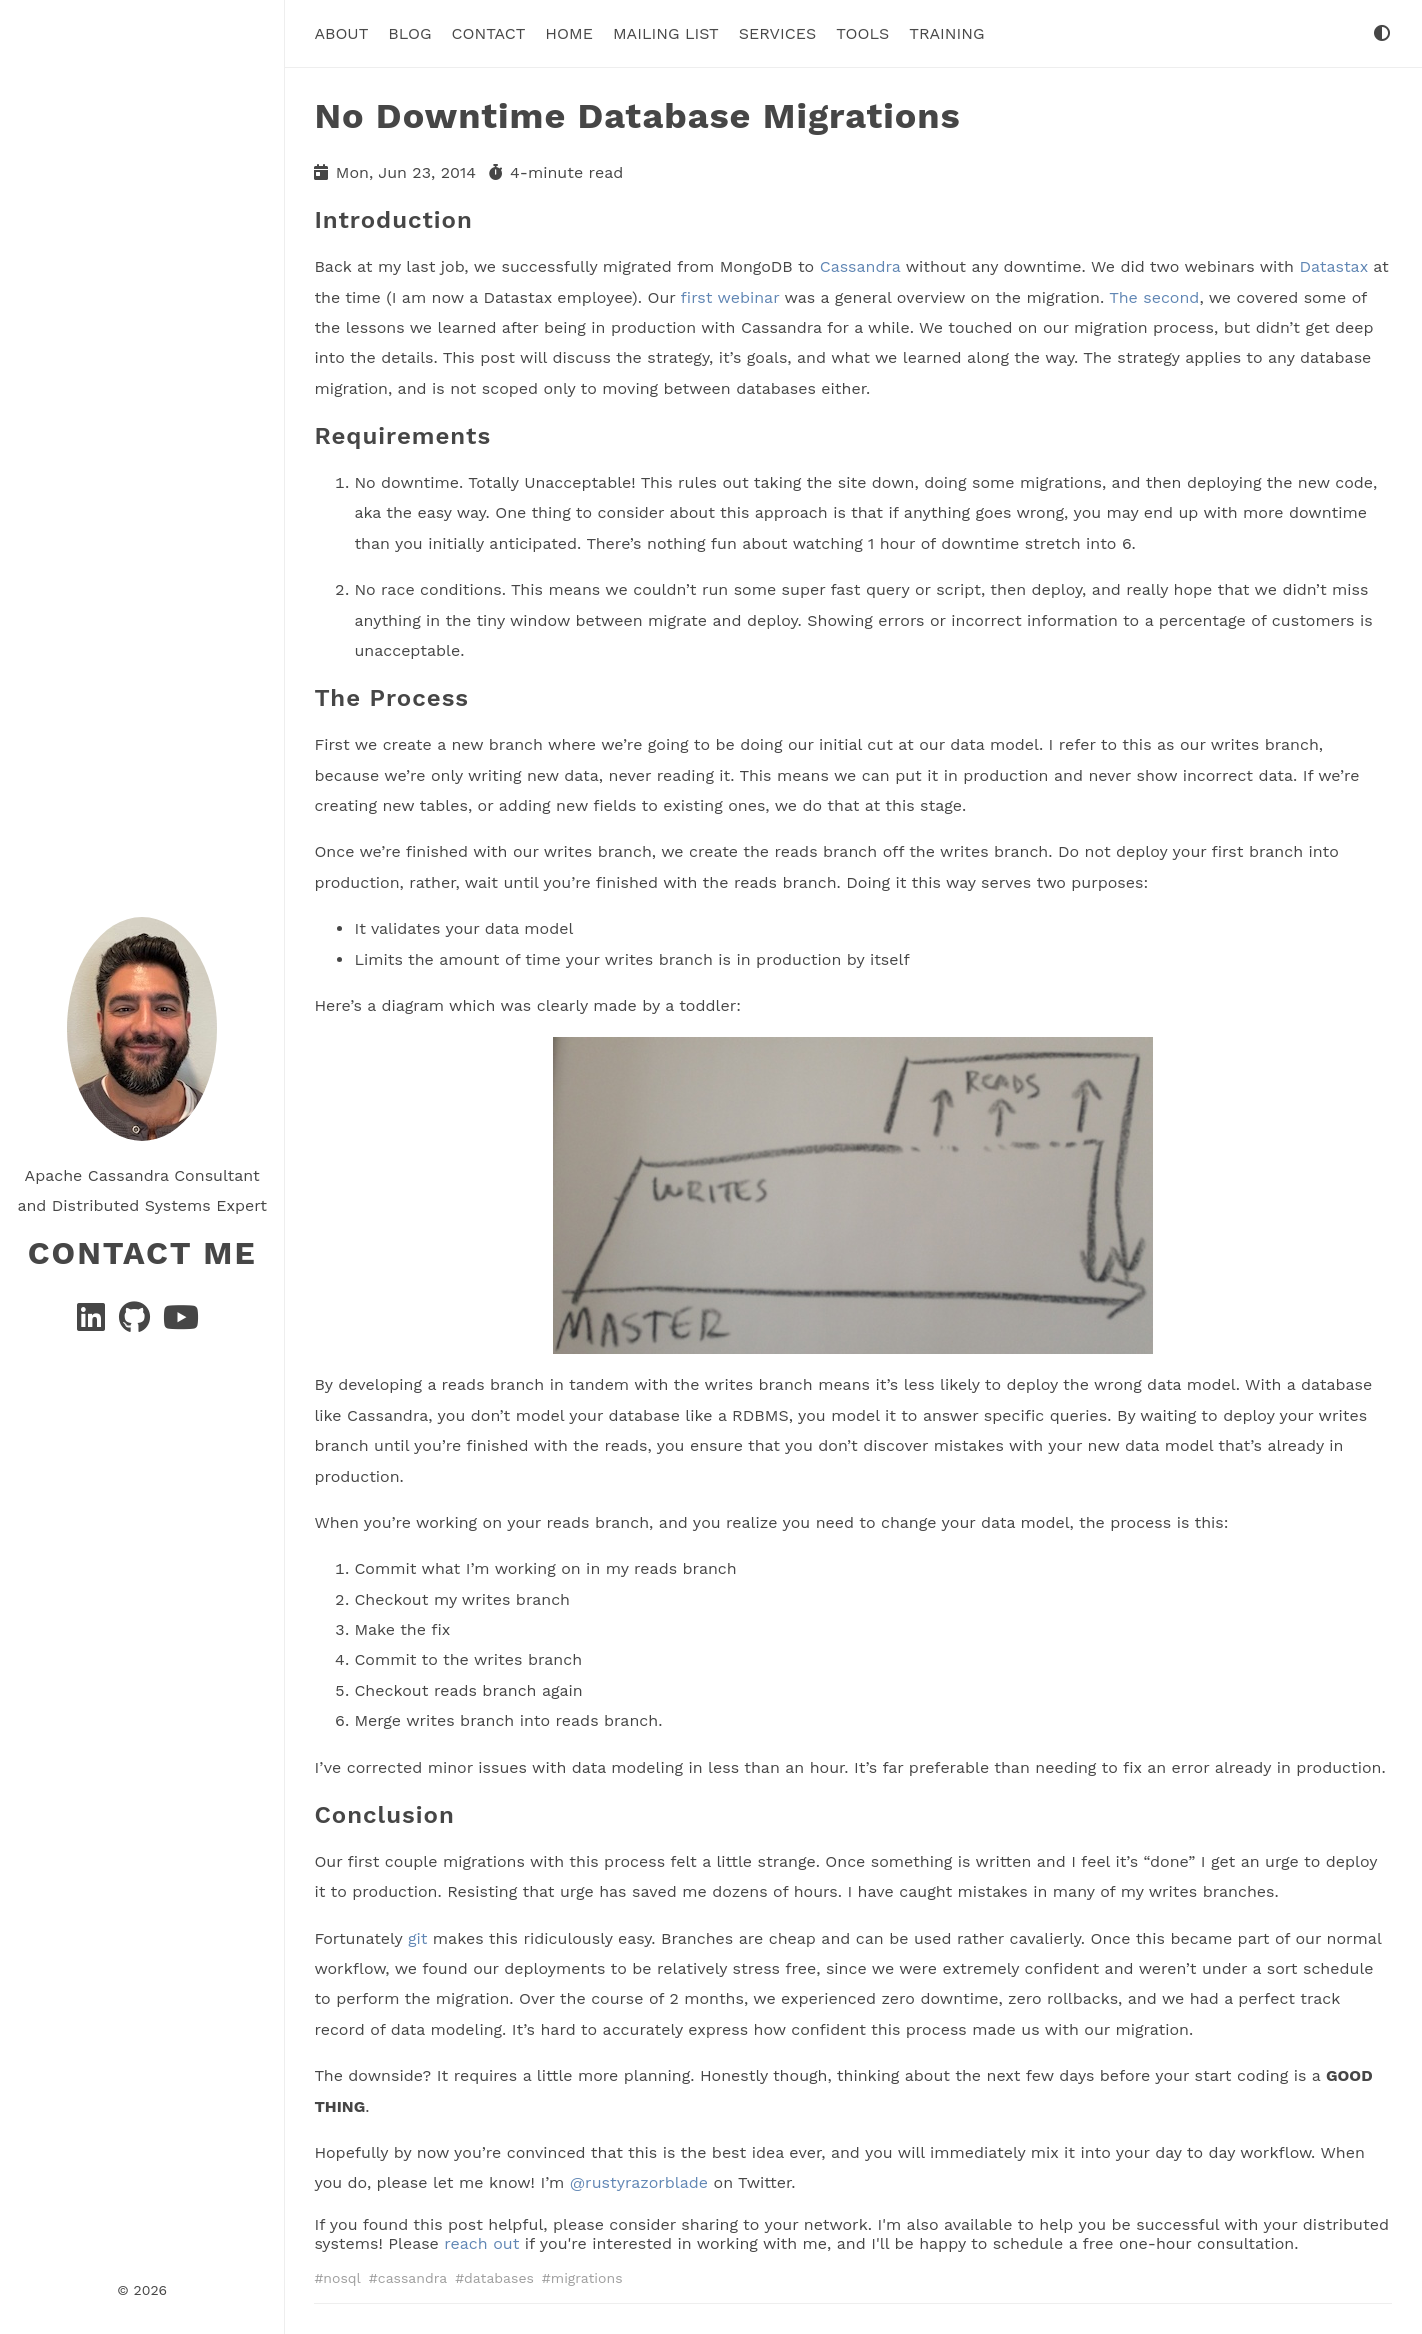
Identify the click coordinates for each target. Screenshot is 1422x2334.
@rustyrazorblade (639, 2182)
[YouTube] (181, 1323)
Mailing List (666, 33)
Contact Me (142, 1253)
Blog (409, 33)
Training (946, 33)
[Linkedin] (93, 1323)
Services (777, 33)
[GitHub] (137, 1323)
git (417, 1937)
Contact (489, 33)
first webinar (730, 296)
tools (862, 33)
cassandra (412, 2277)
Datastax (1333, 266)
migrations (587, 2277)
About (341, 33)
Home (569, 33)
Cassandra (860, 266)
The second (1154, 296)
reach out (481, 2242)
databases (499, 2277)
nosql (342, 2277)
